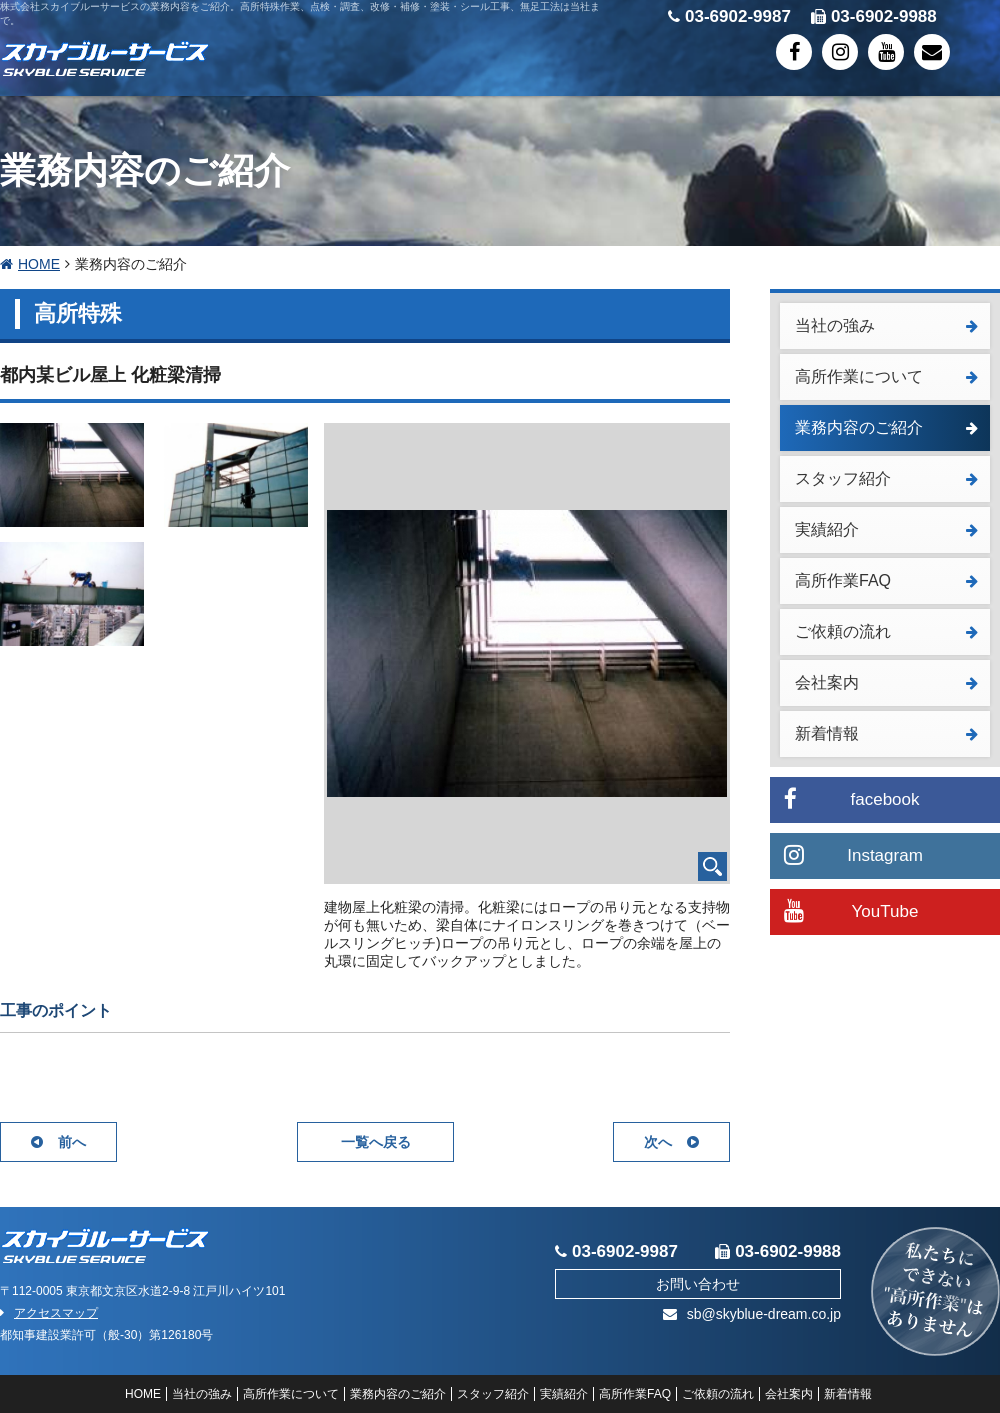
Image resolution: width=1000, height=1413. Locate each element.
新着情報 (886, 733)
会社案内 (886, 682)
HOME (30, 264)
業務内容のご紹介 (886, 427)
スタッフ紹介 (886, 478)
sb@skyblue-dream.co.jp (752, 1314)
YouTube (851, 910)
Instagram (853, 854)
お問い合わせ (698, 1284)
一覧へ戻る (376, 1142)
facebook (852, 798)
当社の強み (886, 325)
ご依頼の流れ (886, 631)
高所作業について (886, 376)
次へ (671, 1142)
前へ (58, 1142)
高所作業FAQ (886, 580)
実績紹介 (886, 529)
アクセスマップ (49, 1313)
